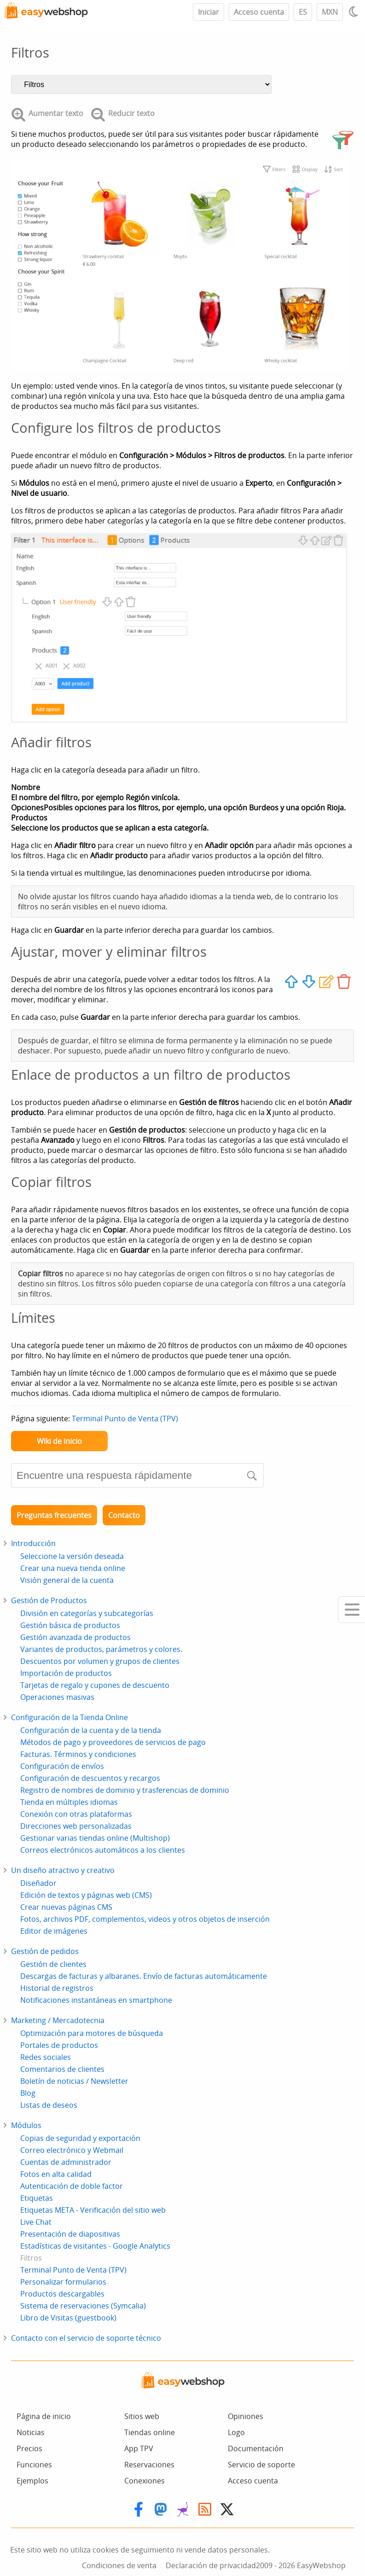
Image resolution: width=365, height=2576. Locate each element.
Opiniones (245, 2416)
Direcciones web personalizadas (76, 1826)
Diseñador (38, 1883)
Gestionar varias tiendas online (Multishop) (95, 1838)
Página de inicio (44, 2416)
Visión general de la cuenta (67, 1580)
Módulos (26, 2125)
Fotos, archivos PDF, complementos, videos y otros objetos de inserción (145, 1919)
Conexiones (144, 2481)
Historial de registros (56, 1988)
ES (303, 12)
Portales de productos (59, 2045)
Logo (236, 2432)
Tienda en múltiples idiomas (69, 1802)
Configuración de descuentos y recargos (90, 1778)
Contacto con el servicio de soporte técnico (86, 2338)
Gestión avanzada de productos (75, 1637)
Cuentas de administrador (65, 2162)
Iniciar (208, 12)
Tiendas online (149, 2432)
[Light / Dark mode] (355, 11)
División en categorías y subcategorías (86, 1613)
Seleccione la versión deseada (72, 1556)
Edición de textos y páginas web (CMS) (86, 1895)
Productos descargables (62, 2294)
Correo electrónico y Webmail (71, 2150)
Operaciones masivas (57, 1697)
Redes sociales (45, 2057)
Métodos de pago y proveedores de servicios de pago (113, 1742)
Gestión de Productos (49, 1600)
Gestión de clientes (53, 1964)
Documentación (256, 2448)
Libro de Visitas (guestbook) (68, 2318)
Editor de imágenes (53, 1931)
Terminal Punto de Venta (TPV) (125, 1418)
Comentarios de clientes (62, 2069)
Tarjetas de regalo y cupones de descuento (94, 1685)
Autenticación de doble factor (71, 2186)
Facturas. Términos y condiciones (78, 1754)
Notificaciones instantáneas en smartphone (96, 2000)
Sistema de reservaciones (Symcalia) (83, 2306)
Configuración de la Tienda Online (69, 1717)
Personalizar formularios (63, 2282)
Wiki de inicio (59, 1441)
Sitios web (141, 2416)
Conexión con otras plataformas (76, 1814)
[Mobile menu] (351, 1609)
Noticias (31, 2432)
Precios (29, 2448)
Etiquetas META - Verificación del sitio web (93, 2210)
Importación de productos (66, 1673)
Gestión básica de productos (70, 1625)
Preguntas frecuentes (54, 1515)
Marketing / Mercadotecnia (57, 2020)
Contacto (124, 1515)
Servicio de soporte (261, 2465)
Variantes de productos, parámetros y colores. (101, 1649)
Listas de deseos (48, 2105)
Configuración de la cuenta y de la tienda (90, 1730)
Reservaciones (149, 2465)
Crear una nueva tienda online (72, 1568)
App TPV (138, 2448)
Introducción (33, 1543)
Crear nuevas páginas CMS (66, 1907)
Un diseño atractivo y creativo (63, 1870)
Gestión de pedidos (45, 1951)
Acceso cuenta (259, 12)
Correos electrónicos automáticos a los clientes (102, 1850)
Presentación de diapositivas (70, 2234)
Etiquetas (36, 2198)
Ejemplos (32, 2481)
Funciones (34, 2465)
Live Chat (36, 2222)
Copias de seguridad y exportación (80, 2138)
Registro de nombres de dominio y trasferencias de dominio (124, 1790)
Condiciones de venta (119, 2565)
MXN (330, 12)
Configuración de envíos (62, 1766)
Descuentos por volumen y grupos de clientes (100, 1661)
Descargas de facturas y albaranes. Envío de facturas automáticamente (143, 1976)
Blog (27, 2093)
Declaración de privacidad (211, 2565)
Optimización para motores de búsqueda (91, 2033)
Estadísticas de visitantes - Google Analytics (95, 2246)
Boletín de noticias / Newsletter (74, 2081)
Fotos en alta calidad (56, 2174)
